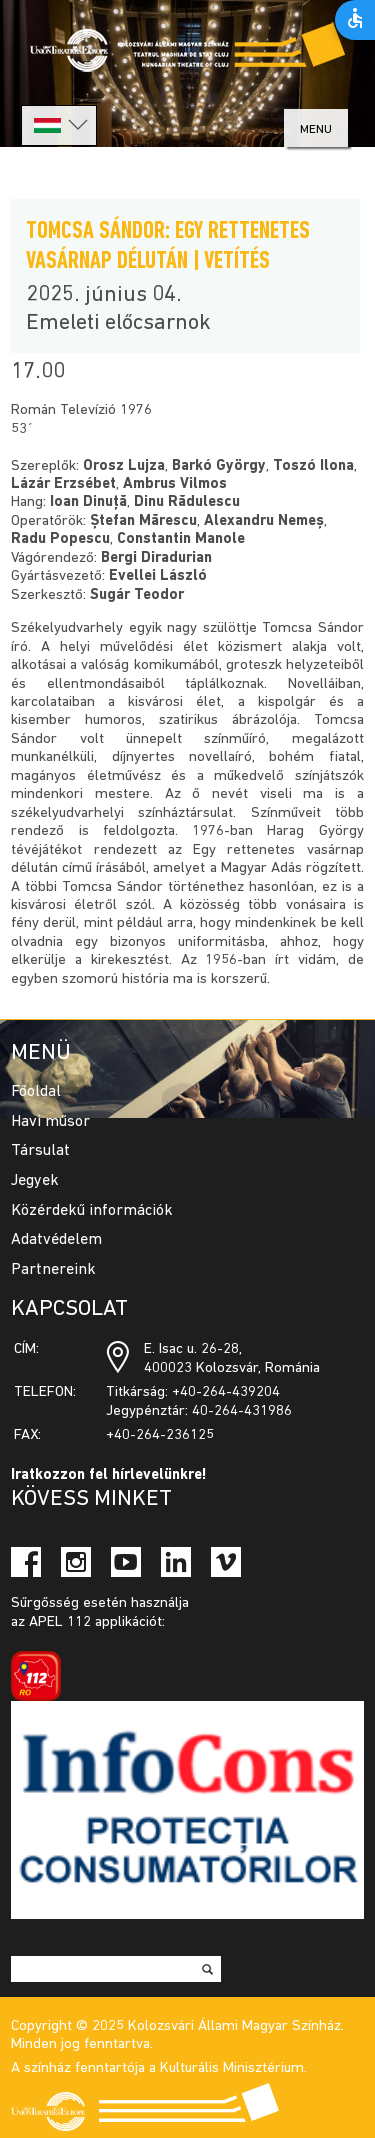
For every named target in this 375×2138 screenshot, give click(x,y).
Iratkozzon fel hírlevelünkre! (109, 1475)
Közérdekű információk (92, 1211)
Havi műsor (50, 1122)
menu (316, 129)
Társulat (40, 1151)
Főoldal (36, 1092)
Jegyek (35, 1181)
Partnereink (53, 1270)
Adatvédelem (56, 1240)
